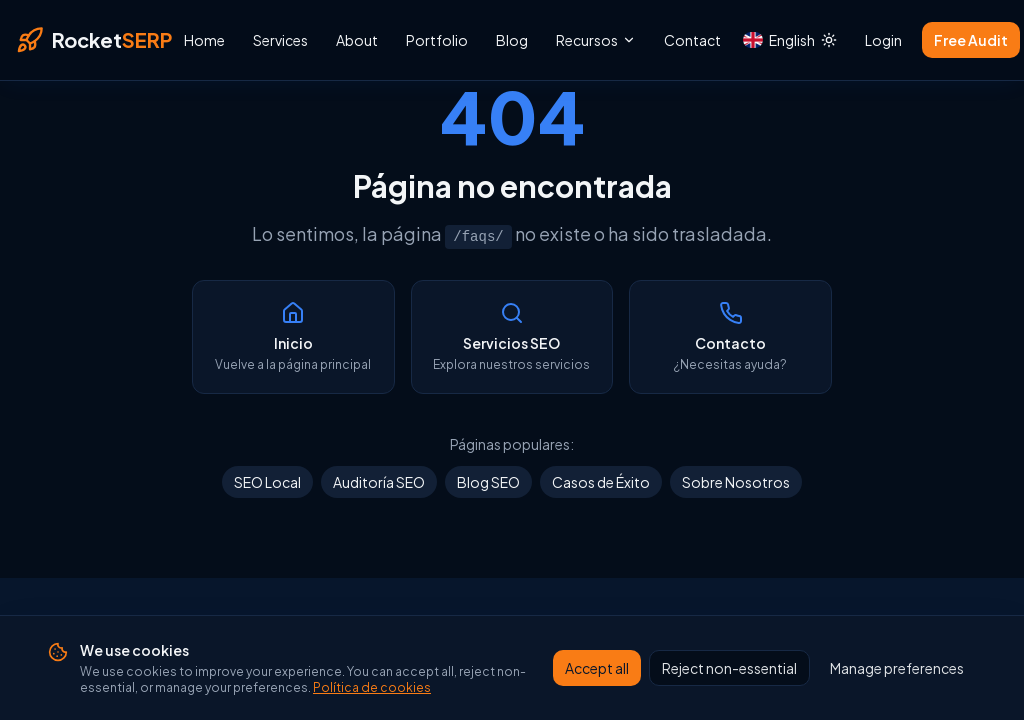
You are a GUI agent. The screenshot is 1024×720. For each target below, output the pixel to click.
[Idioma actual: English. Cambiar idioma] (769, 40)
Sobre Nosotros (736, 482)
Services (280, 40)
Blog (512, 40)
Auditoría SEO (379, 482)
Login (883, 40)
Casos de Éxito (601, 482)
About (357, 40)
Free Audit (971, 40)
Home (204, 40)
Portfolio (437, 40)
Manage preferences (897, 669)
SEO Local (267, 482)
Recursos (596, 40)
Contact (692, 40)
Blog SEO (488, 482)
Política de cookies (372, 688)
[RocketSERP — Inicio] (94, 40)
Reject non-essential (729, 669)
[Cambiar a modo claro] (829, 40)
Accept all (597, 669)
